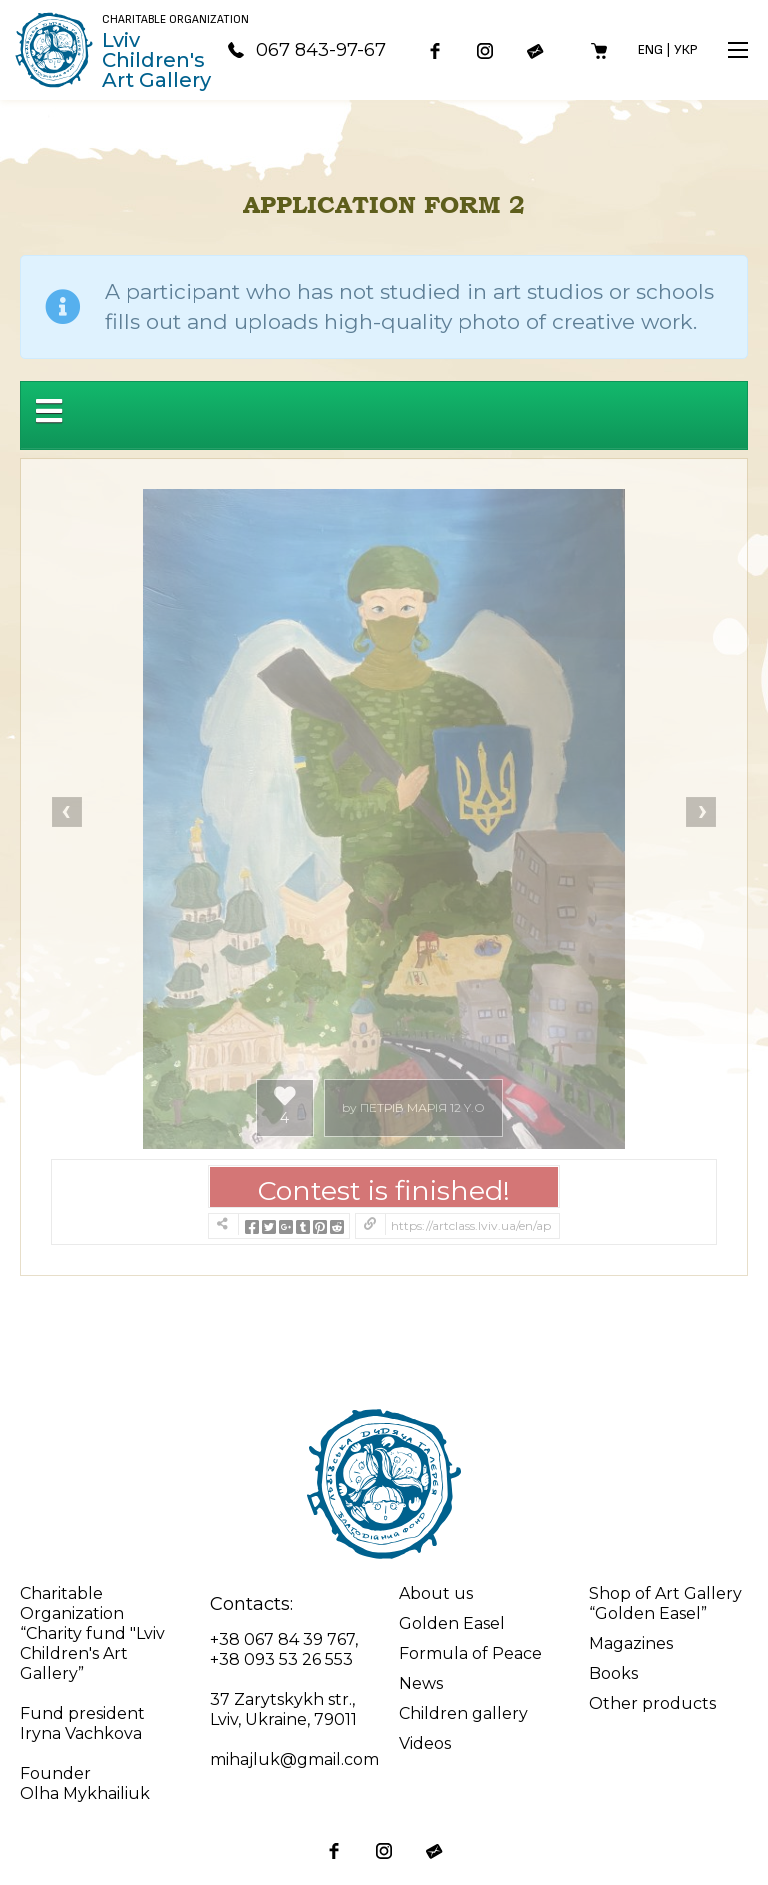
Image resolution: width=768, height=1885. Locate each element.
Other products (652, 1703)
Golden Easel (452, 1623)
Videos (425, 1743)
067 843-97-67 (306, 50)
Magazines (631, 1643)
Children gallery (463, 1713)
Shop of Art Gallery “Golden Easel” (665, 1603)
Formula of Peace (470, 1653)
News (421, 1683)
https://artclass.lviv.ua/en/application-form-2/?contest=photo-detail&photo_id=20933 (471, 1225)
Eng (650, 49)
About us (436, 1593)
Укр (686, 49)
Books (613, 1673)
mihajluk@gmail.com (294, 1759)
